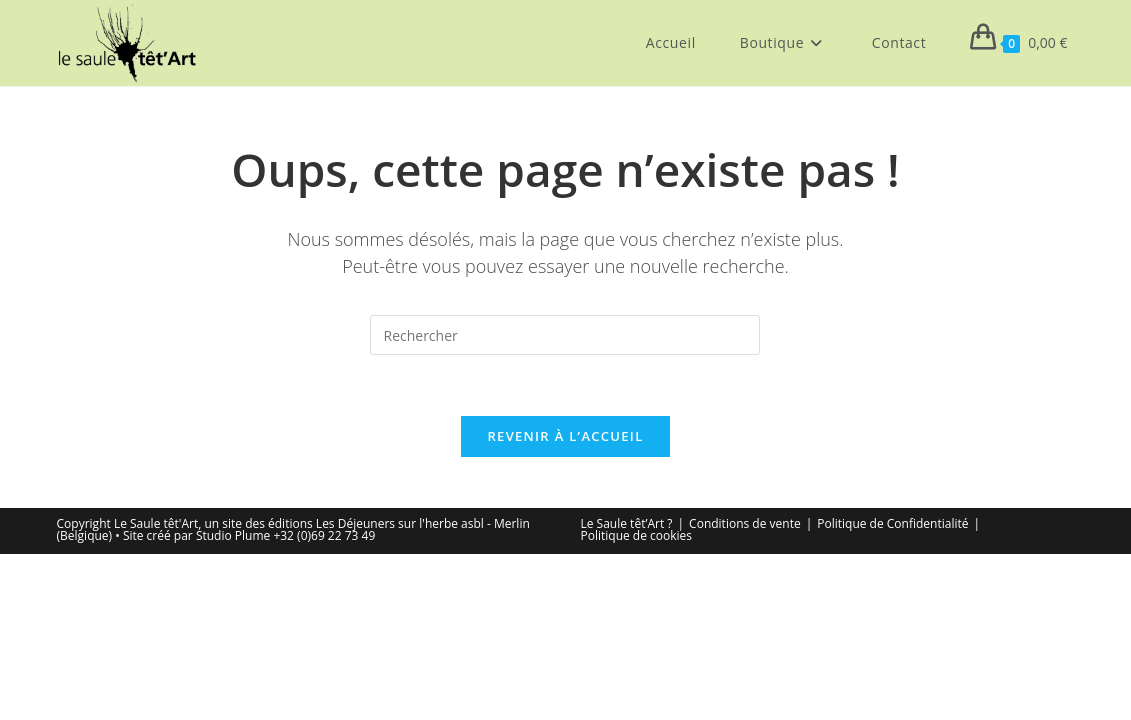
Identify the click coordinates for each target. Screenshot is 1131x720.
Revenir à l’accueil (565, 436)
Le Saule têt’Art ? (627, 523)
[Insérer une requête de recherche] (565, 335)
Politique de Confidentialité (892, 523)
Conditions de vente (745, 523)
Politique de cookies (637, 535)
